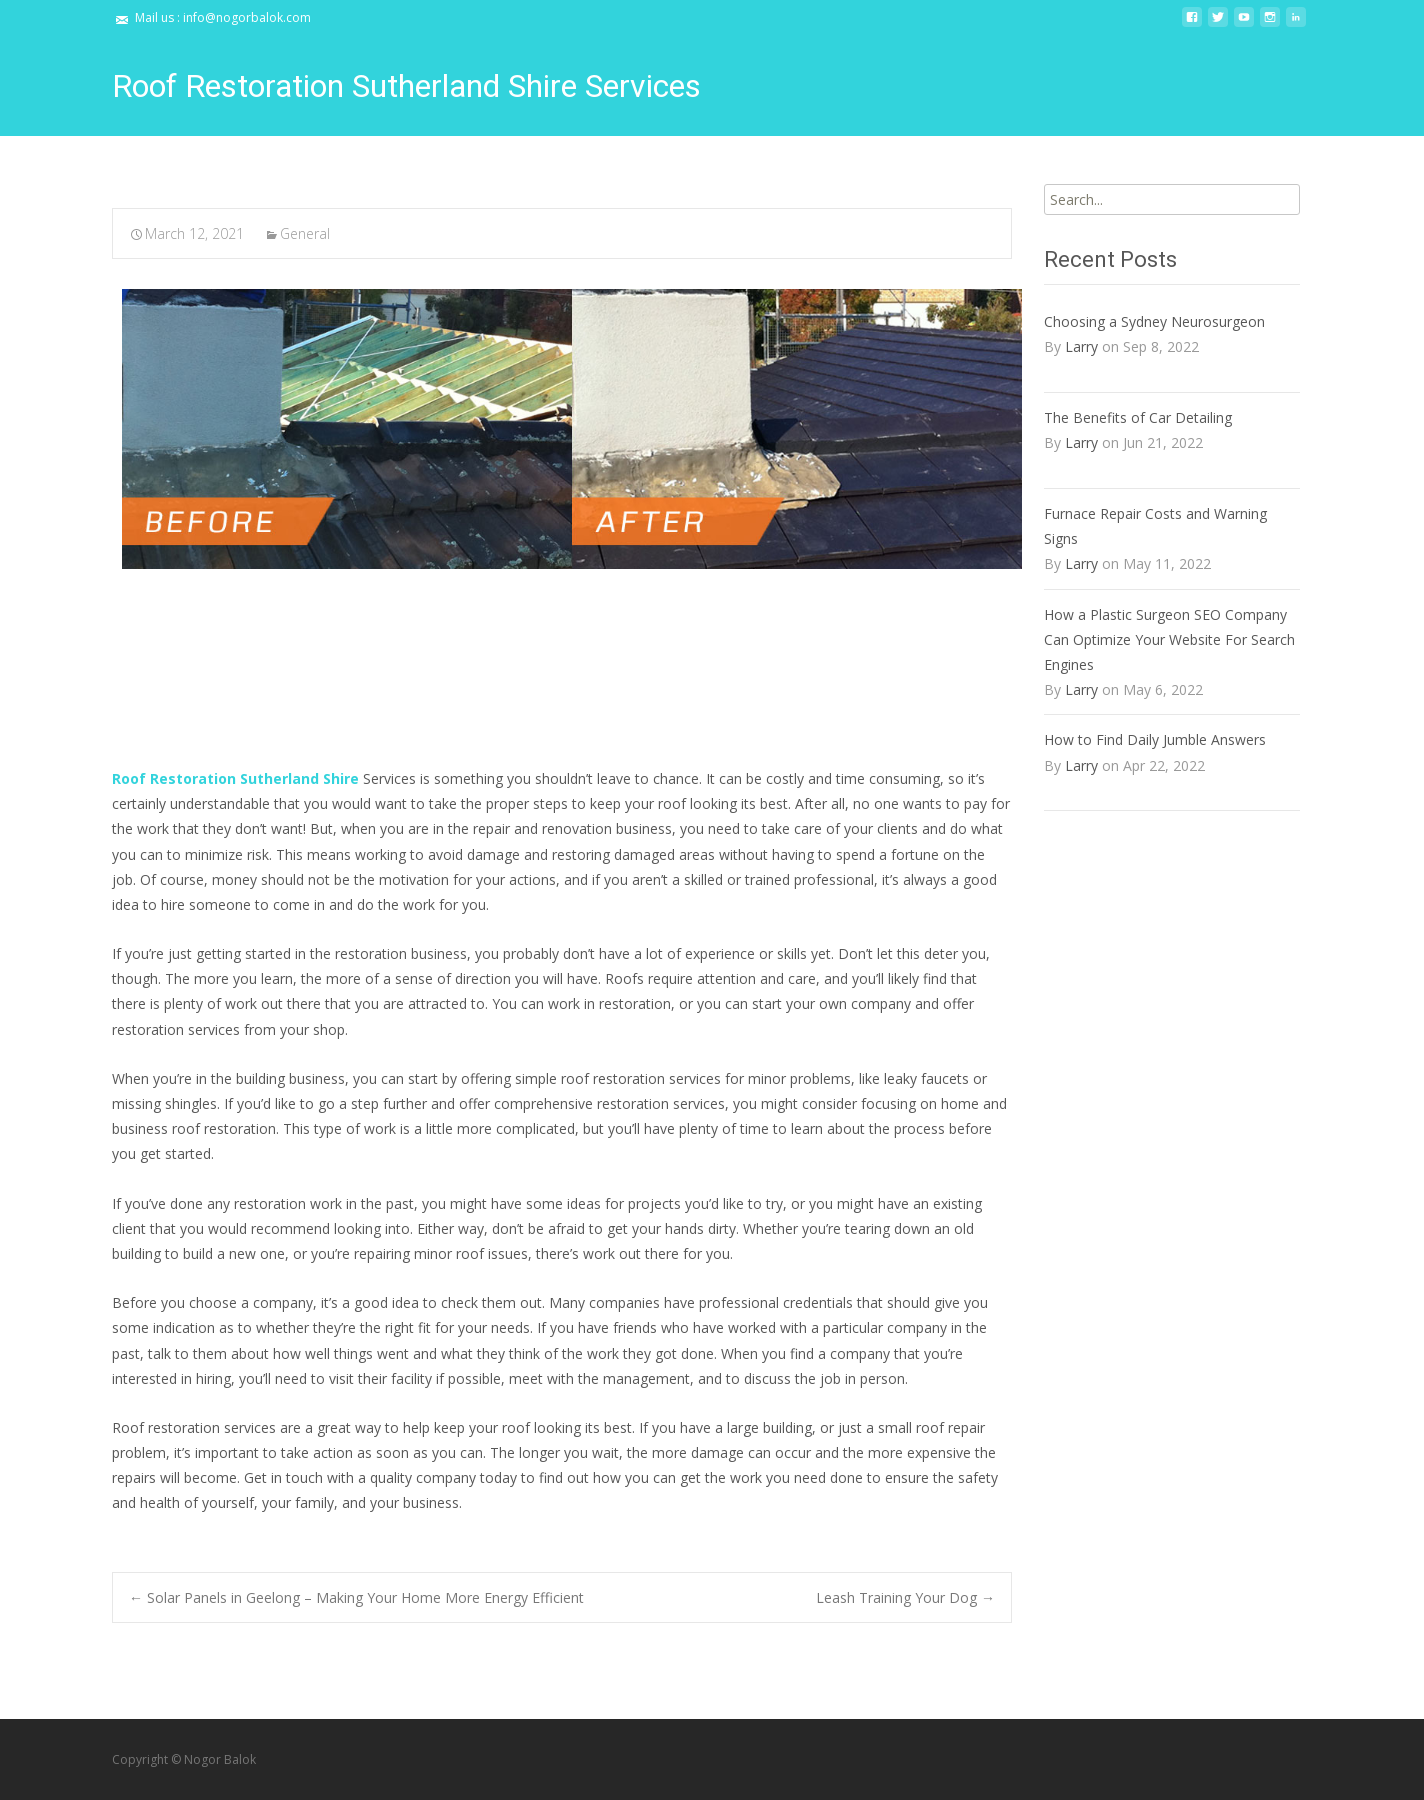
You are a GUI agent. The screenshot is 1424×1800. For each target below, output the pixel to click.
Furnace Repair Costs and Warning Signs (1155, 526)
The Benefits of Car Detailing (1138, 417)
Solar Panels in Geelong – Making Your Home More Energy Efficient (356, 1597)
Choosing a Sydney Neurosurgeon (1154, 321)
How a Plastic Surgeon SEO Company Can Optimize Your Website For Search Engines (1169, 639)
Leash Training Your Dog (905, 1597)
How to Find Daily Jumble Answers (1155, 739)
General (305, 233)
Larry (1081, 346)
